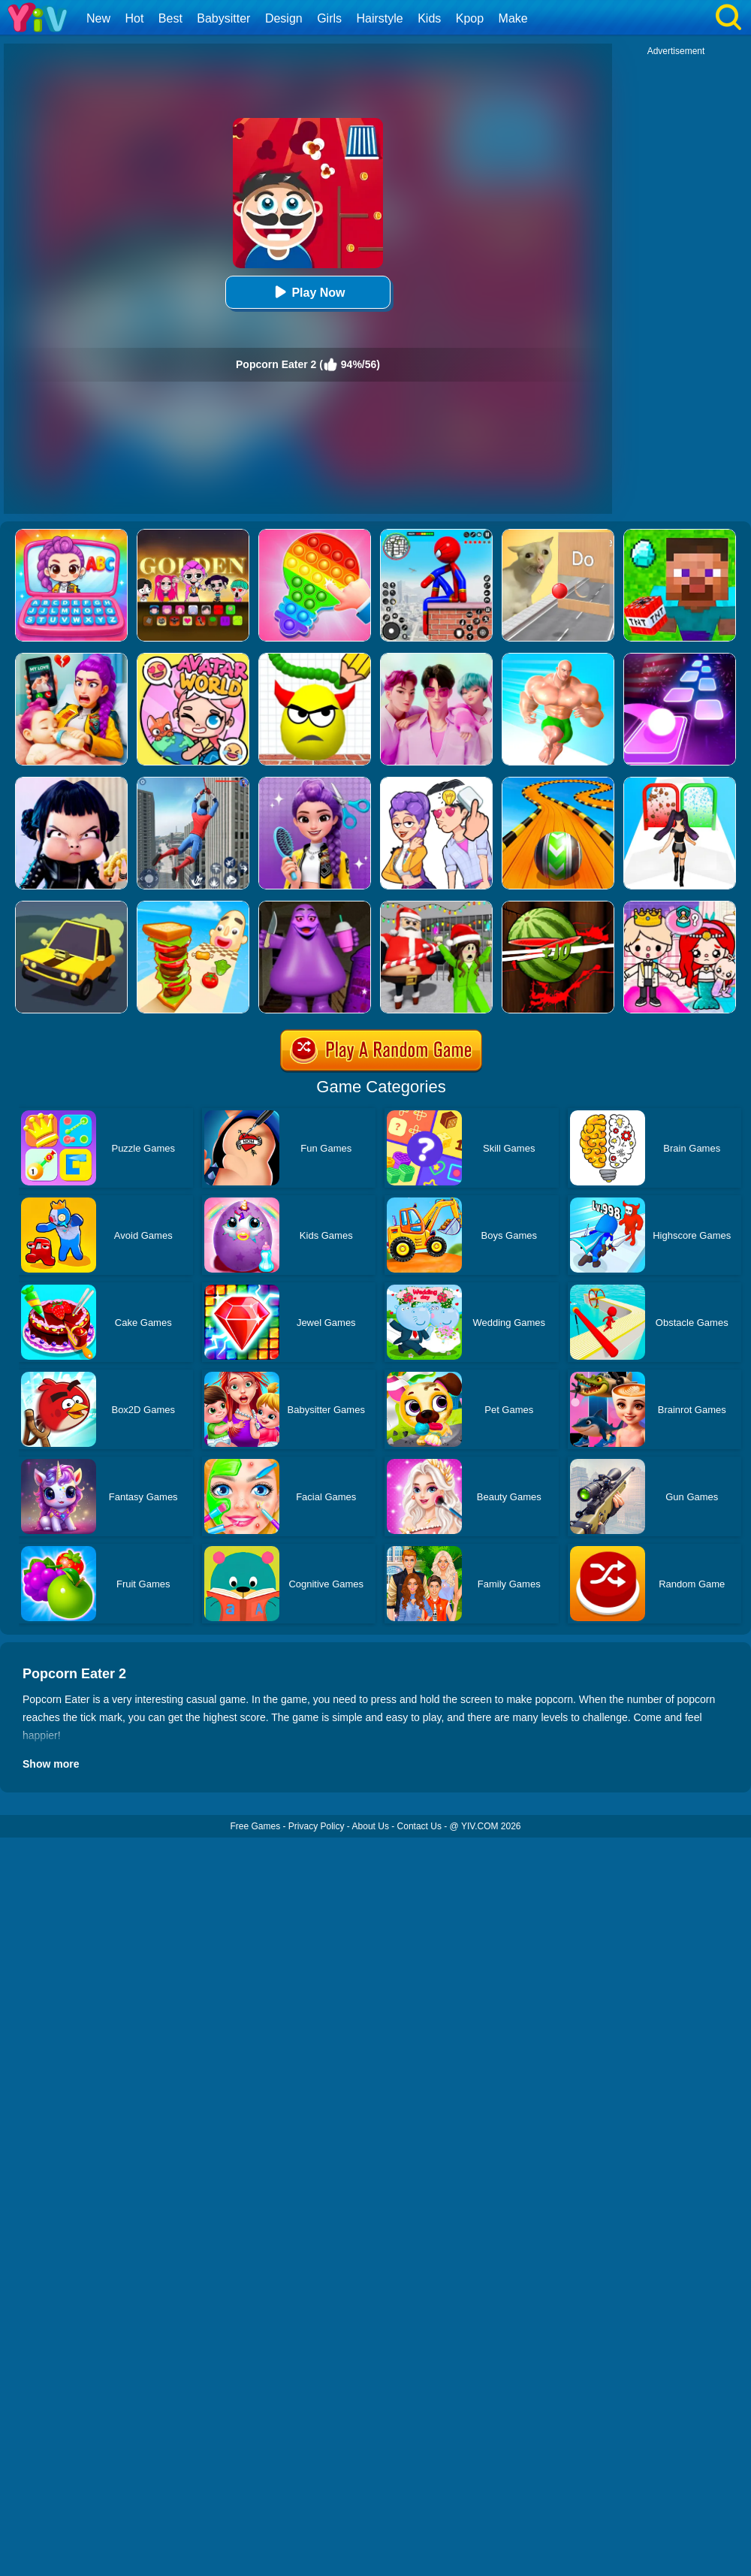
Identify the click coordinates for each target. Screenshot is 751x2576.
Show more (51, 1764)
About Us (370, 1826)
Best (170, 18)
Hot (134, 18)
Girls (329, 18)
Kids (429, 18)
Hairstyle (380, 18)
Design (284, 18)
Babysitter (223, 18)
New (98, 18)
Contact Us (419, 1826)
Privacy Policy (316, 1826)
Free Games (255, 1826)
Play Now (307, 291)
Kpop (470, 18)
